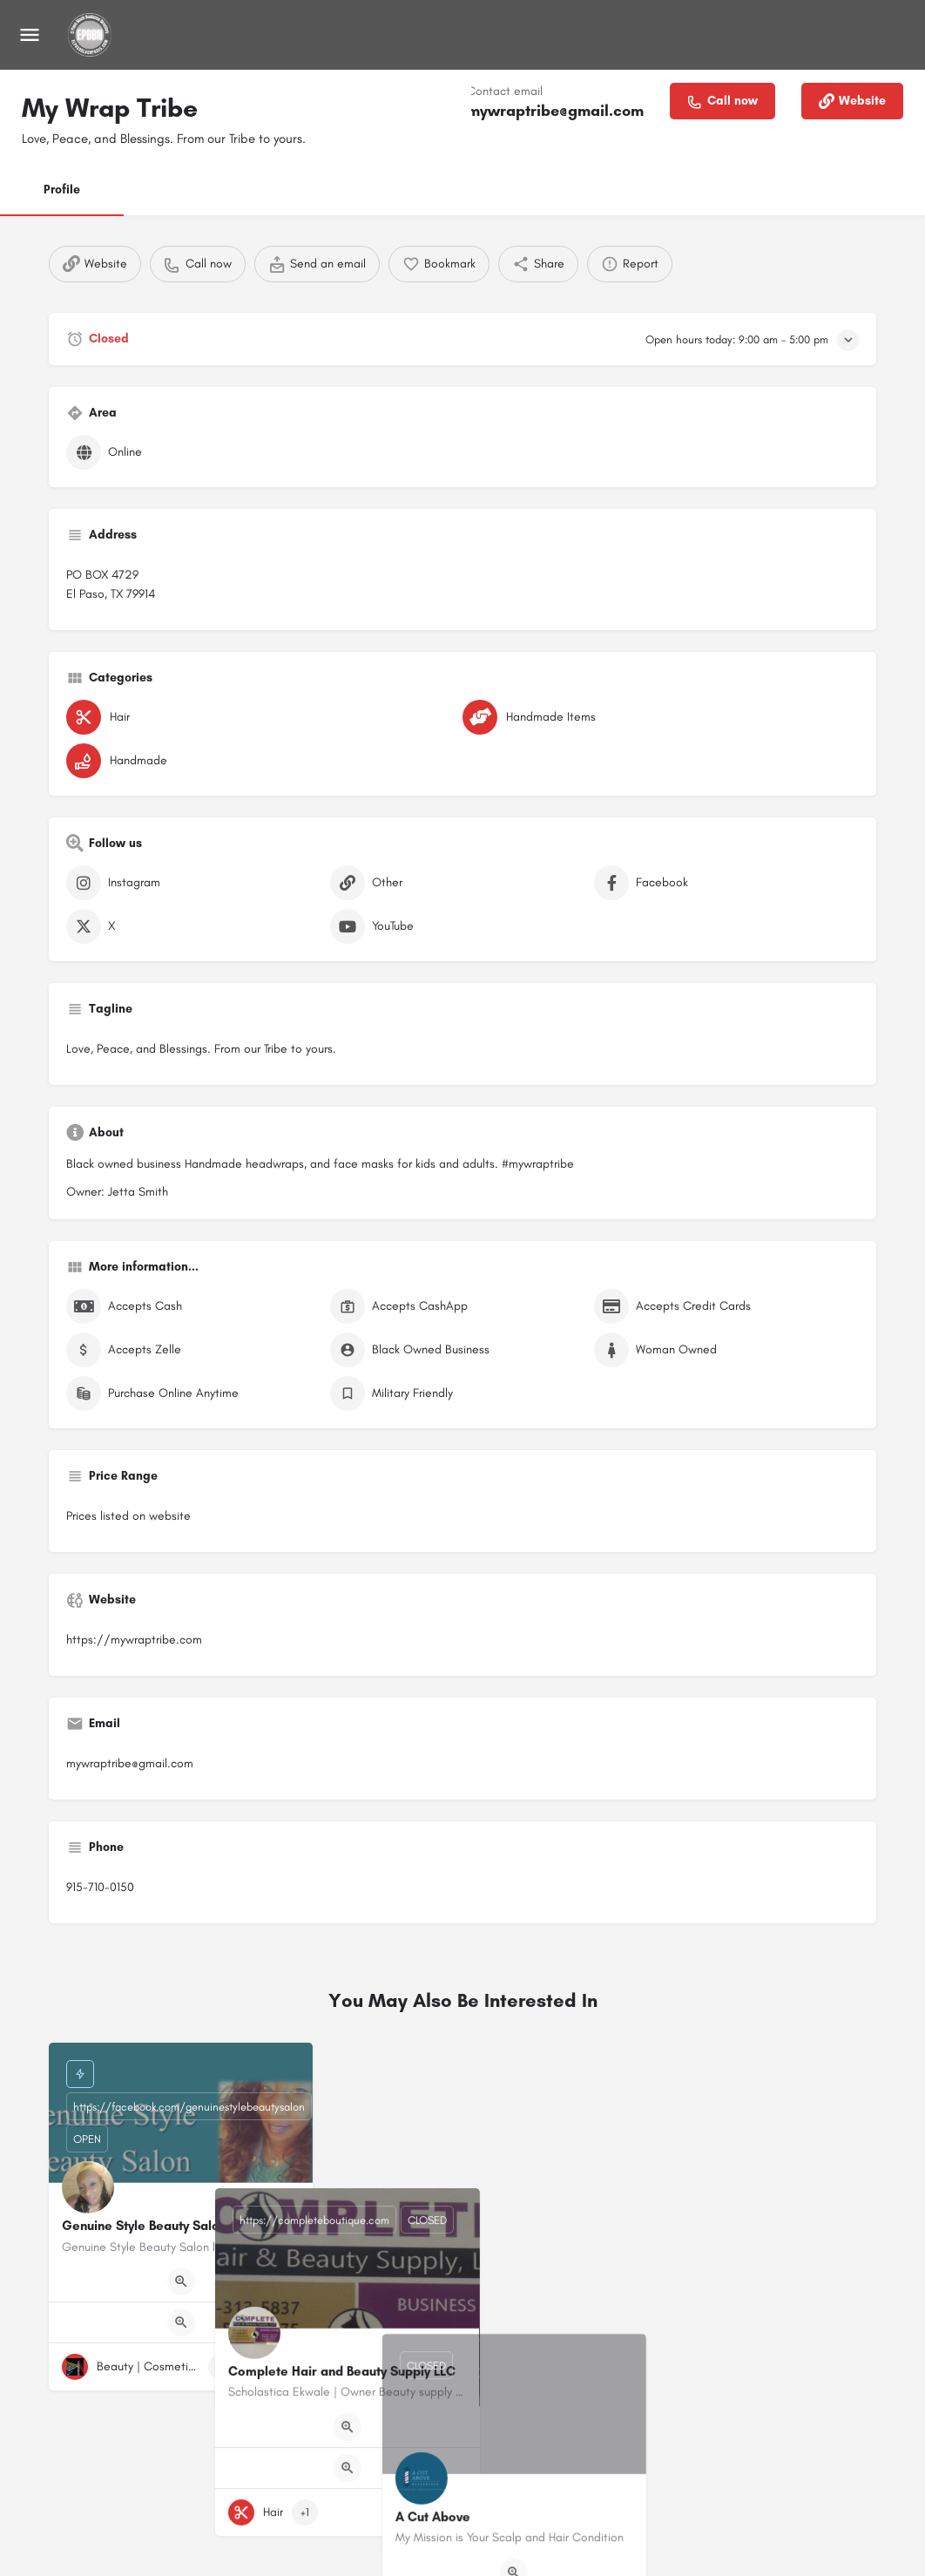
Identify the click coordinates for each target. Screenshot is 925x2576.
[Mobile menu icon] (29, 34)
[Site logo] (92, 35)
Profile (62, 189)
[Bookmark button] (286, 2367)
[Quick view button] (181, 2281)
